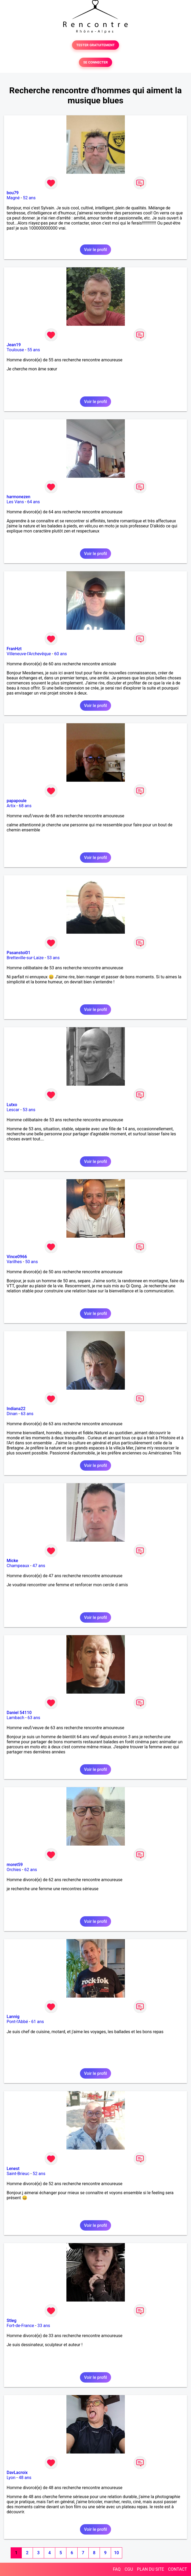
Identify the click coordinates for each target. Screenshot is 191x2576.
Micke (12, 1560)
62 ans (30, 1869)
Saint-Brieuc (18, 2173)
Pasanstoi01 (18, 952)
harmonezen (18, 496)
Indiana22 (16, 1408)
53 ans (53, 957)
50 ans (31, 1261)
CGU (129, 2569)
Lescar (13, 1109)
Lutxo (12, 1104)
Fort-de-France (20, 2325)
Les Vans (15, 501)
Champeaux (18, 1565)
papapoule (17, 800)
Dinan (12, 1413)
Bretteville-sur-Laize (25, 957)
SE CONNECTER (95, 62)
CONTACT (177, 2569)
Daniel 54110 (19, 1712)
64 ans (33, 501)
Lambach (15, 1717)
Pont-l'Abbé (17, 2021)
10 (116, 2552)
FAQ (117, 2569)
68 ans (25, 805)
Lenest (13, 2168)
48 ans (25, 2477)
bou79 (13, 192)
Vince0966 (17, 1256)
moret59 (15, 1864)
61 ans (37, 2021)
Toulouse (15, 349)
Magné (13, 197)
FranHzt (14, 648)
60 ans (60, 653)
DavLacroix (17, 2472)
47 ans (38, 1565)
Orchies (14, 1869)
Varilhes (14, 1261)
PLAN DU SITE (150, 2569)
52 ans (29, 197)
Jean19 (14, 344)
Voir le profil (95, 249)
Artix (11, 805)
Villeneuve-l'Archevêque (29, 653)
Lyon (11, 2477)
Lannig (13, 2016)
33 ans (43, 2325)
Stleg (11, 2320)
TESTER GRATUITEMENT (95, 45)
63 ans (27, 1413)
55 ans (33, 349)
